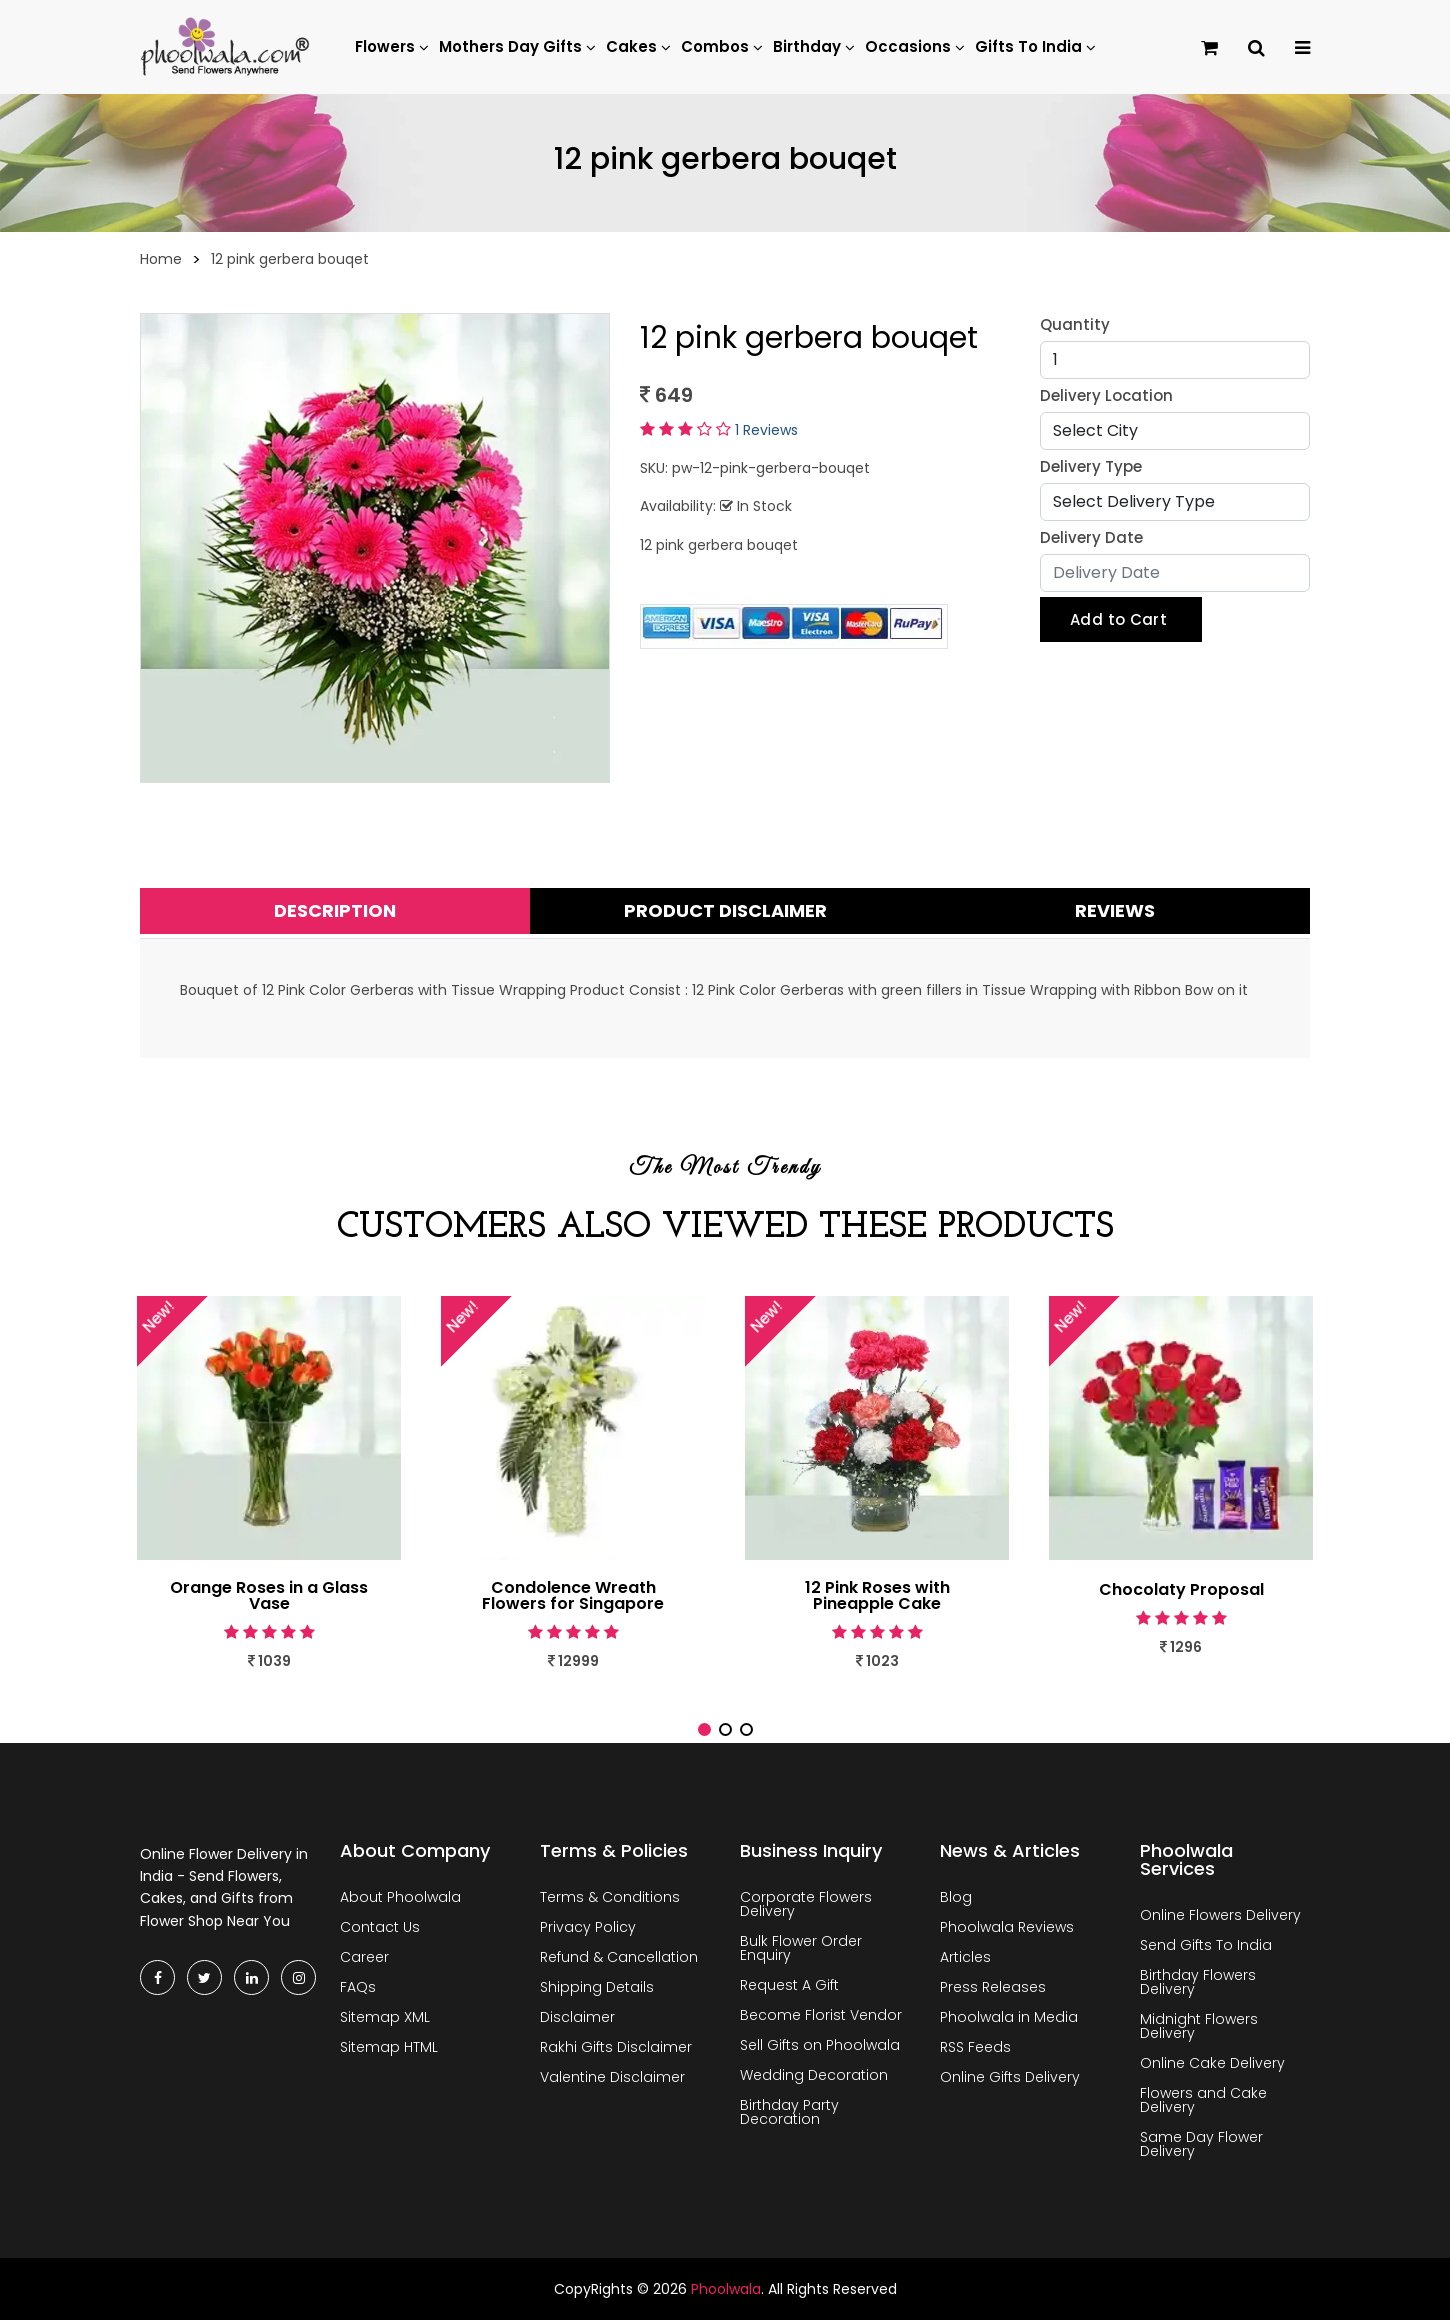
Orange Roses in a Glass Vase (269, 1596)
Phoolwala (726, 2289)
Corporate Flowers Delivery (806, 1904)
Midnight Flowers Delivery (1199, 2026)
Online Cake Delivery (1212, 2063)
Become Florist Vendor (821, 2015)
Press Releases (993, 1987)
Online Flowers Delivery (1220, 1915)
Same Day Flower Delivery (1201, 2144)
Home (161, 259)
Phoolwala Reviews (1007, 1927)
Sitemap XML (385, 2017)
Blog (956, 1897)
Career (364, 1957)
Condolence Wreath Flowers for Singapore (573, 1596)
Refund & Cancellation (619, 1957)
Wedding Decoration (814, 2075)
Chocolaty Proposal (1181, 1590)
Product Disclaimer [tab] (725, 910)
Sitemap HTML (389, 2047)
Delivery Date (1091, 537)
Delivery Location (1106, 395)
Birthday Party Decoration (789, 2112)
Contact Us (380, 1927)
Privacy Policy (588, 1927)
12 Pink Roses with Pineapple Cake (877, 1596)
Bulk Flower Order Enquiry (801, 1948)
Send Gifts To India (1206, 1945)
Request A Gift (789, 1985)
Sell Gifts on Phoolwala (820, 2045)
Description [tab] (335, 910)
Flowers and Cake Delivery (1203, 2100)
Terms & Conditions (610, 1897)
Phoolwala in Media (1009, 2017)
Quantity (1075, 324)
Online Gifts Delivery (1010, 2077)
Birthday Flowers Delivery (1198, 1982)
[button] (704, 1729)
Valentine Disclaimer (612, 2077)
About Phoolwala (400, 1897)
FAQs (358, 1987)
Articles (965, 1957)
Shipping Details (597, 1987)
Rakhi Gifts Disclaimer (616, 2047)
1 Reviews (766, 430)
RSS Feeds (975, 2047)
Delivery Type (1091, 466)
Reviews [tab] (1115, 910)
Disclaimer (577, 2017)
